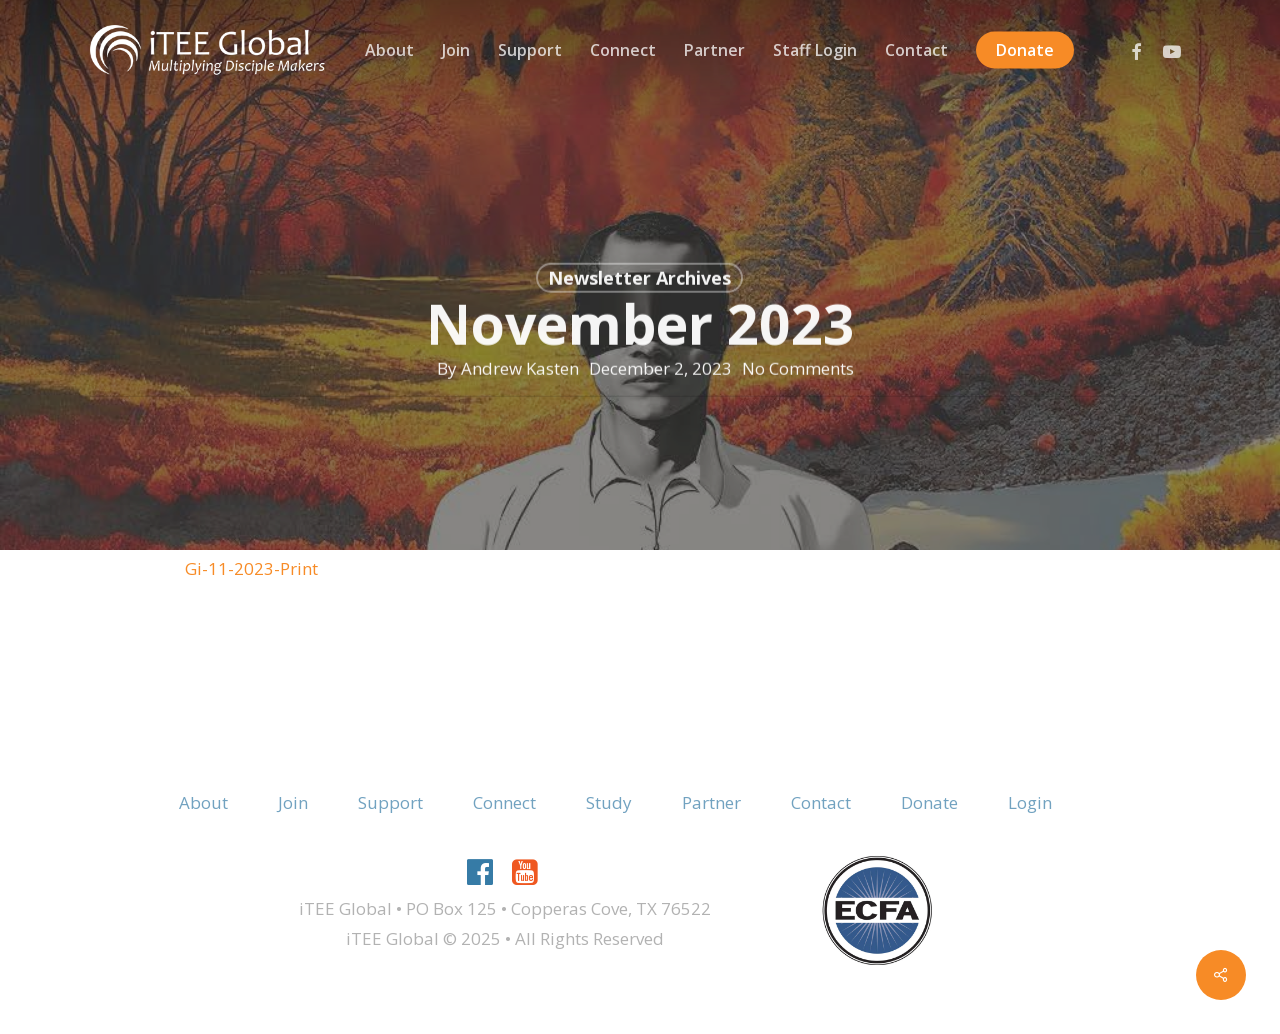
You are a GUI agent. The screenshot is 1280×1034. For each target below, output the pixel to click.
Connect (504, 802)
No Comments (798, 372)
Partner (711, 802)
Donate (929, 802)
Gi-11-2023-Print (251, 568)
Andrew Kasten (520, 372)
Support (390, 802)
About (203, 802)
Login (1030, 802)
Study (609, 802)
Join (293, 802)
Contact (821, 802)
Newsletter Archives (639, 283)
